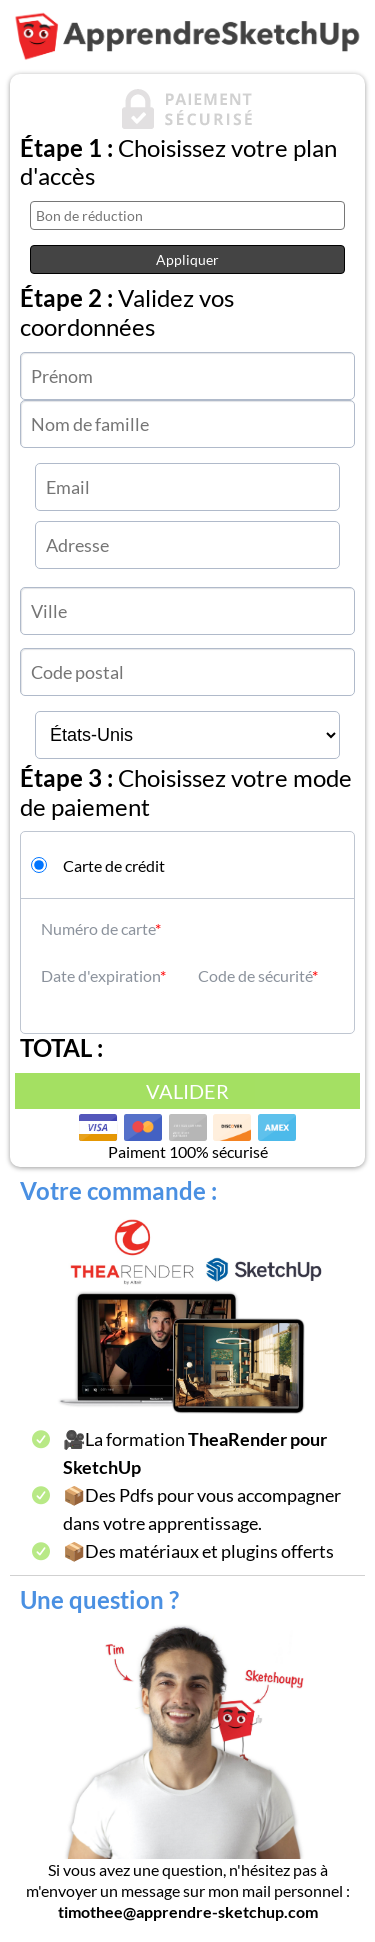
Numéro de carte (98, 928)
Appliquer (187, 259)
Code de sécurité (255, 975)
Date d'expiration (100, 975)
